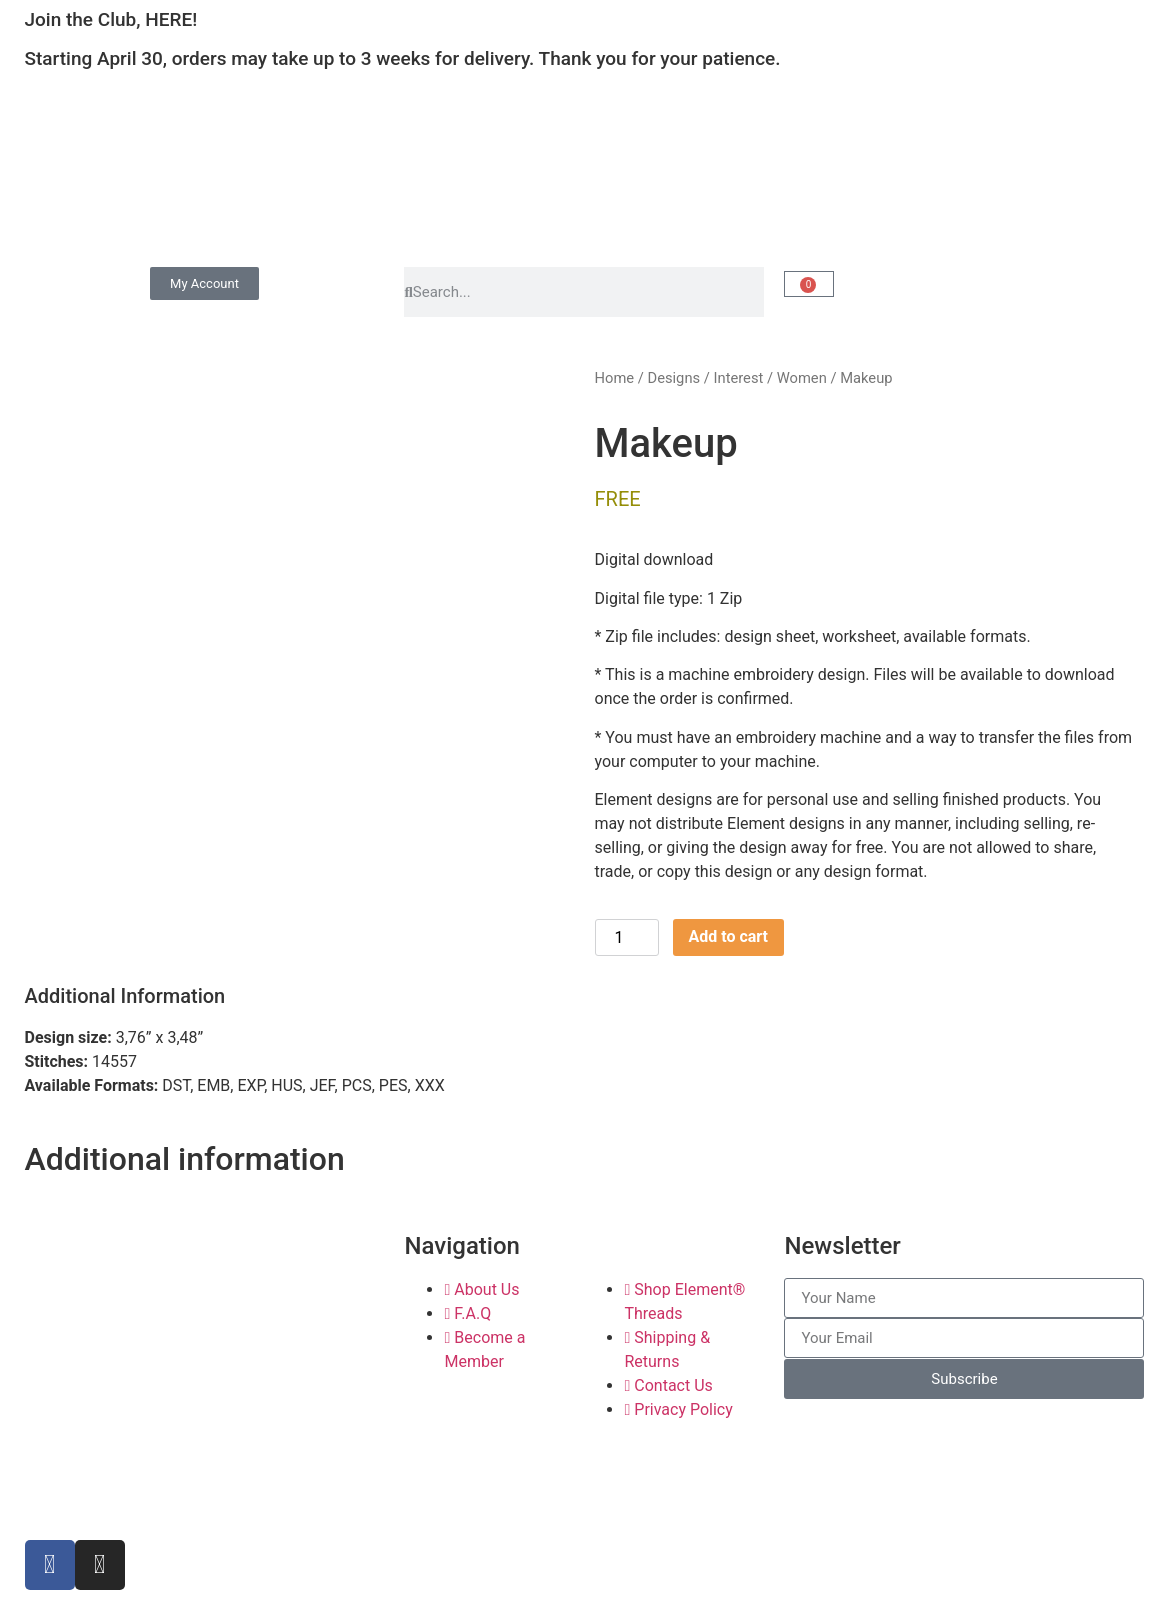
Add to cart (729, 936)
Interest (739, 378)
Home (615, 378)
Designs (673, 378)
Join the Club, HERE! (111, 19)
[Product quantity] (627, 937)
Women (802, 378)
